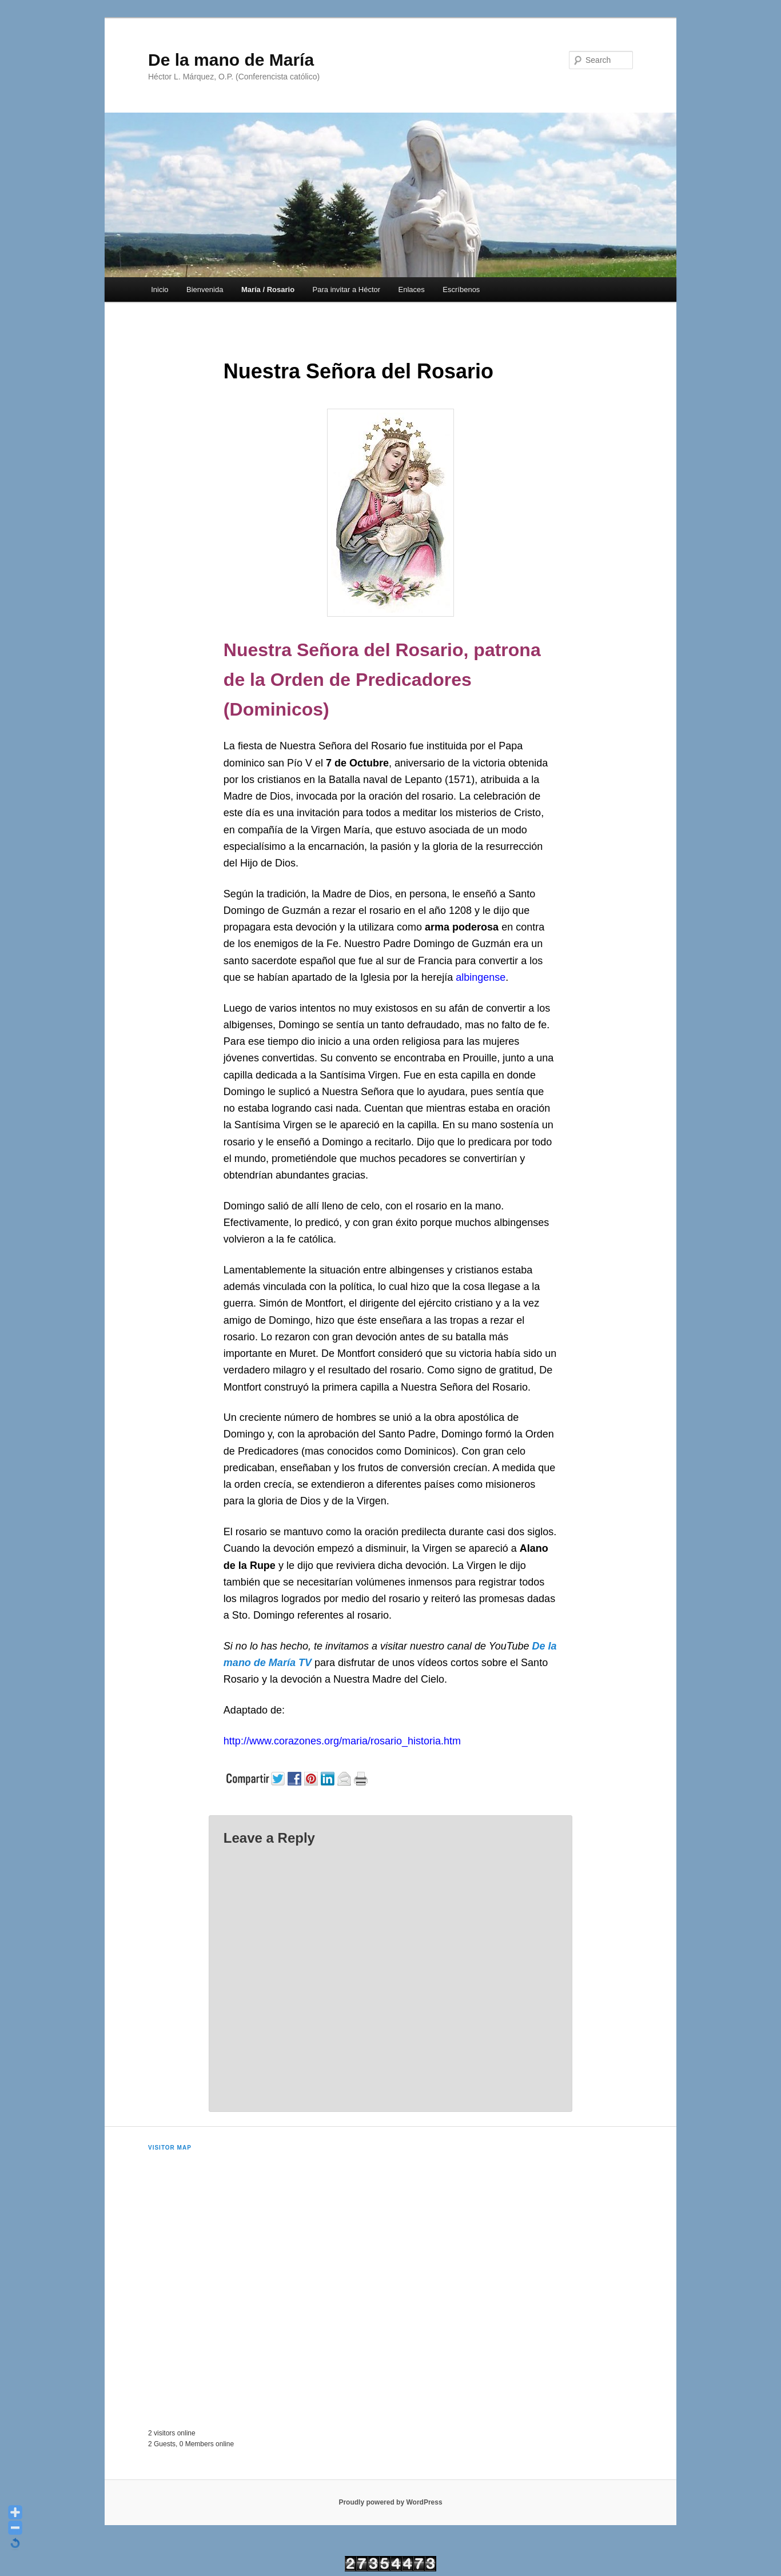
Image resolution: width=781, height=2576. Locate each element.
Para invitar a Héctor (347, 289)
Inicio (159, 289)
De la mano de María (231, 59)
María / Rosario (267, 289)
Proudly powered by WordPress (390, 2502)
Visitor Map (170, 2147)
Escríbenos (461, 289)
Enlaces (412, 289)
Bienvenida (204, 289)
